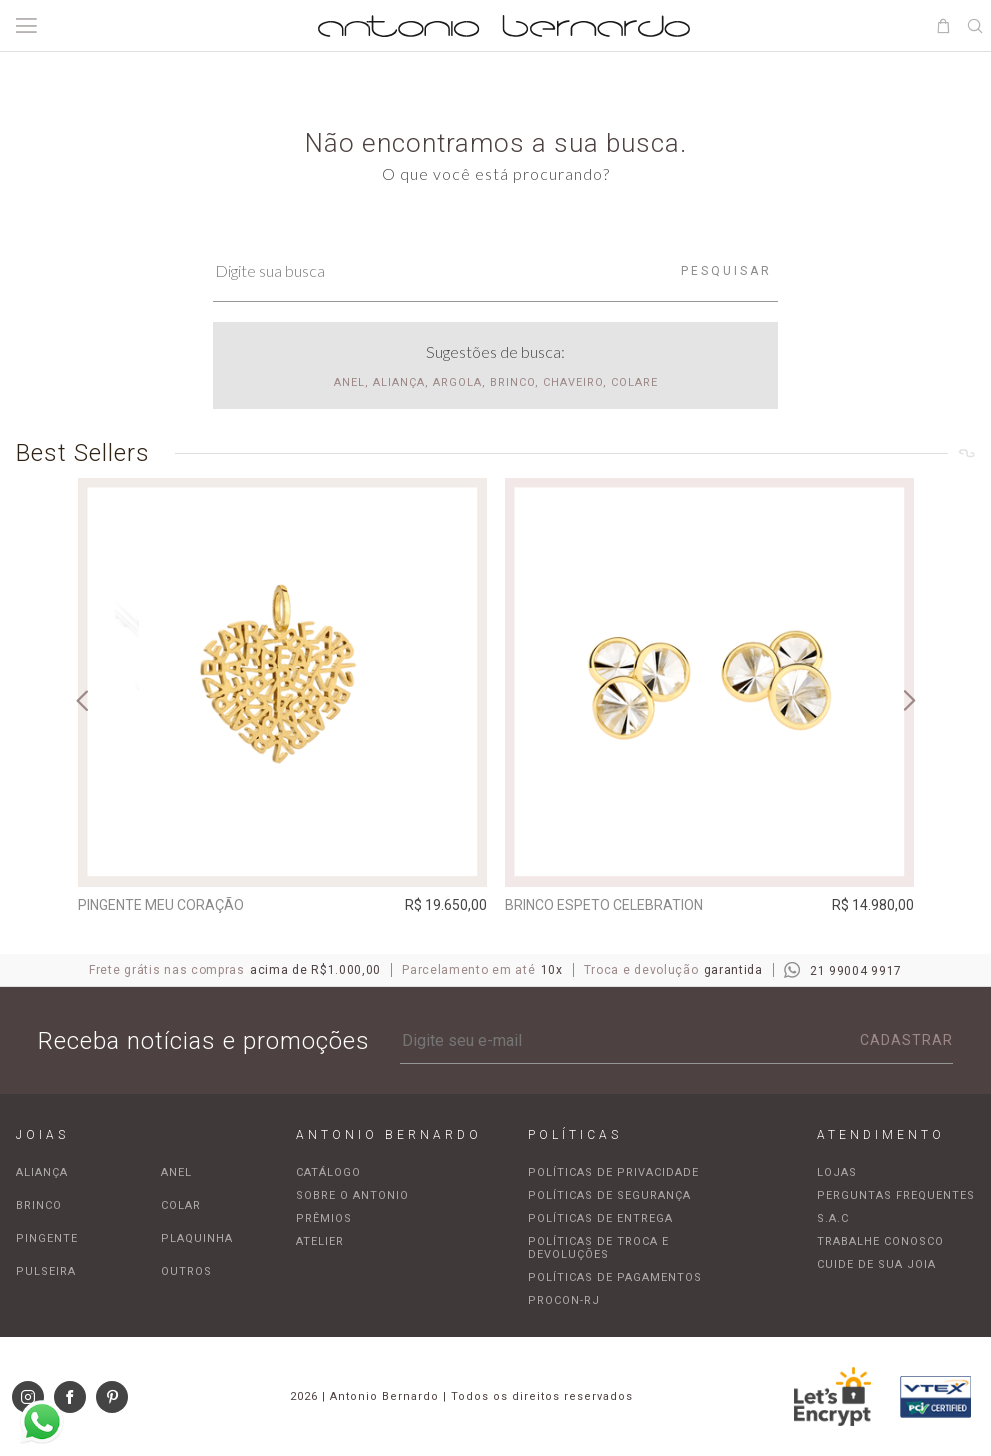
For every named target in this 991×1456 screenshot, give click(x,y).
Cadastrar (906, 1040)
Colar (181, 1205)
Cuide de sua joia (876, 1264)
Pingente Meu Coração (161, 905)
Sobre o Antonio (352, 1195)
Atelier (320, 1241)
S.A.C (833, 1218)
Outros (186, 1271)
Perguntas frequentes (896, 1195)
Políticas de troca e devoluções (598, 1248)
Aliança (42, 1172)
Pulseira (46, 1271)
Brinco (39, 1205)
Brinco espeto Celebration (604, 905)
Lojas (837, 1172)
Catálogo (328, 1172)
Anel (176, 1172)
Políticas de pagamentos (615, 1277)
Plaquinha (197, 1238)
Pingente (47, 1238)
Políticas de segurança (609, 1195)
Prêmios (324, 1218)
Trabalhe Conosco (880, 1241)
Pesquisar (726, 271)
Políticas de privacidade (613, 1172)
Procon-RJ (564, 1300)
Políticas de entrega (600, 1218)
